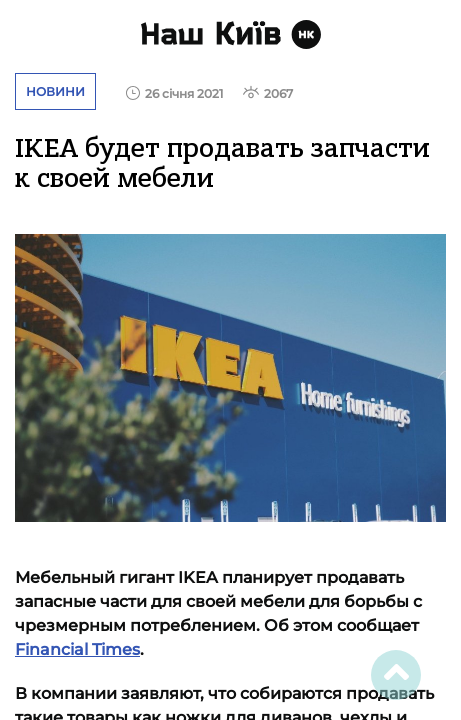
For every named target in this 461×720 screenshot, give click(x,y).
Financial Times (77, 649)
